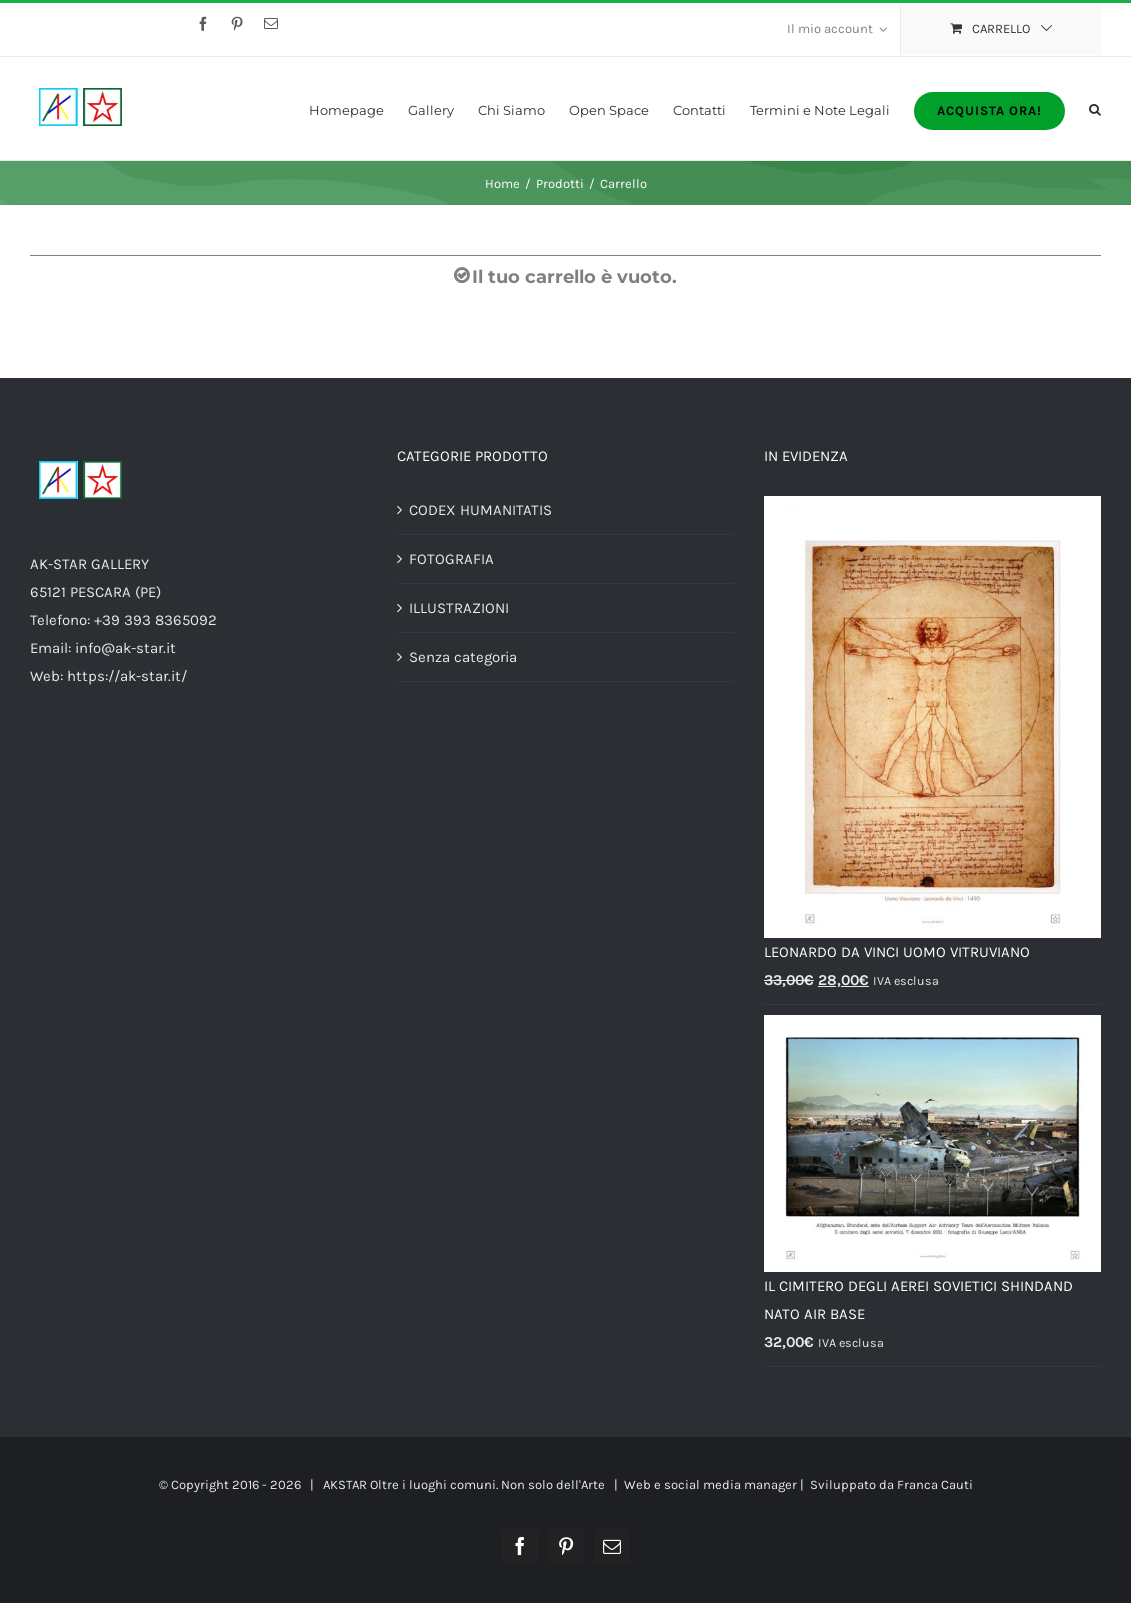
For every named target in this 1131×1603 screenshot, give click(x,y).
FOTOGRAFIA (451, 559)
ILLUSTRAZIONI (459, 608)
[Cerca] (1095, 108)
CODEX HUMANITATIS (480, 510)
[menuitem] (837, 30)
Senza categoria (463, 657)
